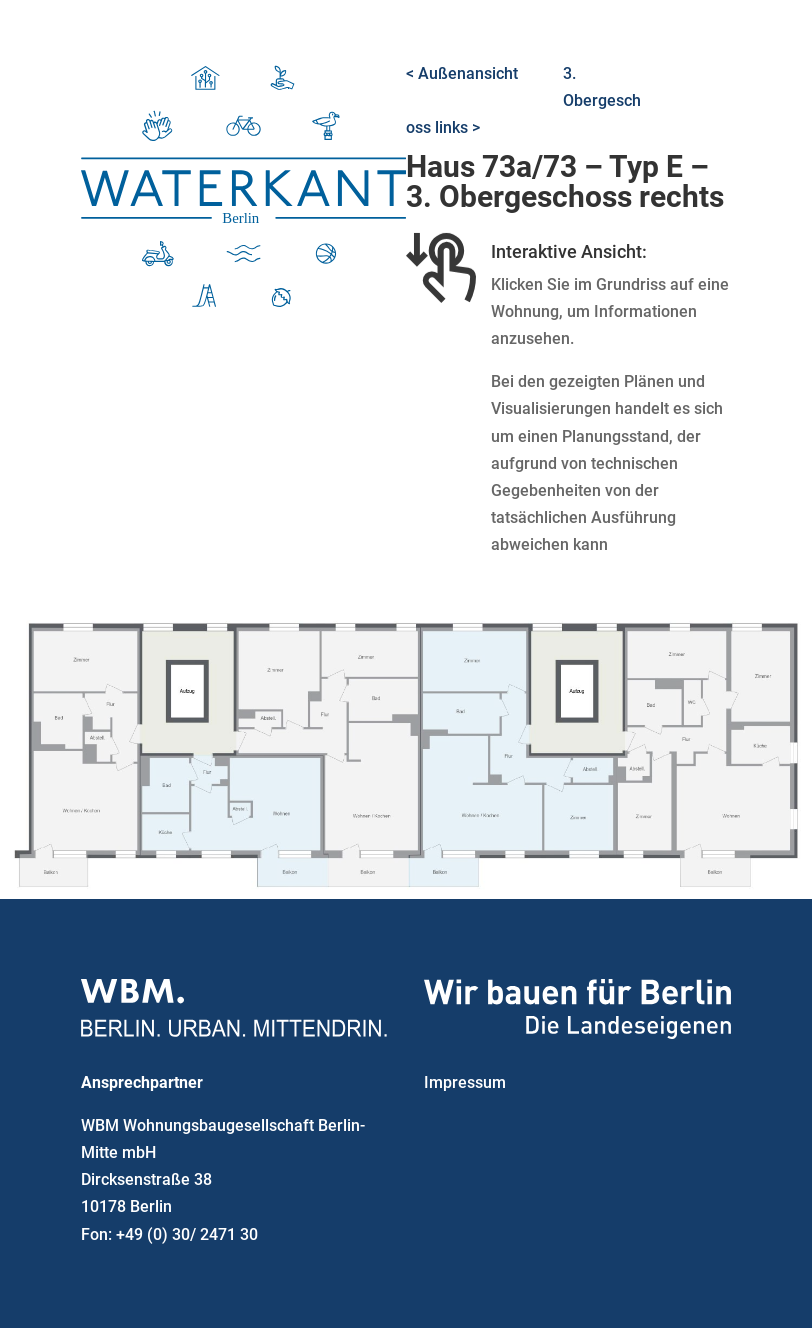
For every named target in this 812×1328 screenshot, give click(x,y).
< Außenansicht (462, 73)
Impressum (465, 1082)
